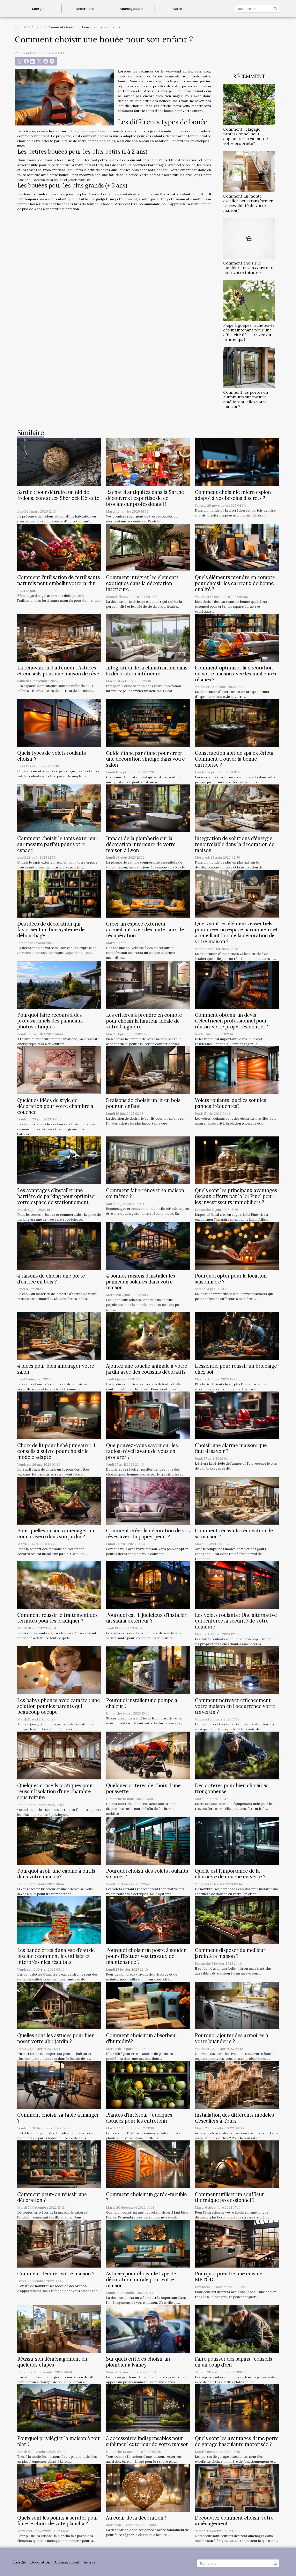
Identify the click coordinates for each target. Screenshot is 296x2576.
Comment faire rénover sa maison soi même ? (145, 1193)
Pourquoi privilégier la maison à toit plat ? (58, 2441)
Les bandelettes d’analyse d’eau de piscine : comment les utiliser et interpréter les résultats (56, 1956)
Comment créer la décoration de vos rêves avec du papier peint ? (148, 1533)
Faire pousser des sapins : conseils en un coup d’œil (233, 2362)
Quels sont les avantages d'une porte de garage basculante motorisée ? (237, 2441)
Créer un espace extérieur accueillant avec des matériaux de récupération (145, 930)
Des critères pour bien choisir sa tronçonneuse (232, 1788)
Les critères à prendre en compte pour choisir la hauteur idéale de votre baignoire (144, 1021)
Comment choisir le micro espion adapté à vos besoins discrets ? (233, 495)
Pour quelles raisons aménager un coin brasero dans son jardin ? (55, 1533)
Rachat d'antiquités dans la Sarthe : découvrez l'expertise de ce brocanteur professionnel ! (146, 498)
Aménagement (131, 9)
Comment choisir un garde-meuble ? (146, 2197)
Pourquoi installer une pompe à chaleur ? (141, 1703)
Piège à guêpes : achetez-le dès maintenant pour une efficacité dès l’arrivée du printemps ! (249, 332)
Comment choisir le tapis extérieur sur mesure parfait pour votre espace (57, 844)
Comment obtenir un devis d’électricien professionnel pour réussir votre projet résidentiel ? (231, 1021)
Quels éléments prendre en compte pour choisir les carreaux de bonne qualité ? (235, 583)
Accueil (20, 27)
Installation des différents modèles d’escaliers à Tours (234, 2118)
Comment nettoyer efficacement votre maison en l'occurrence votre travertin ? (235, 1706)
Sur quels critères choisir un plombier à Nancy (138, 2362)
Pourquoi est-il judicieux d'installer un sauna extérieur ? (146, 1618)
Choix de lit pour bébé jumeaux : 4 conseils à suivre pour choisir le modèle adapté (56, 1451)
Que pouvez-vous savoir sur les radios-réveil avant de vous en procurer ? (142, 1451)
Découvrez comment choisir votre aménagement (234, 2521)
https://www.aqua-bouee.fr (89, 131)
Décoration (85, 9)
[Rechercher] (257, 9)
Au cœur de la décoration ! (136, 2518)
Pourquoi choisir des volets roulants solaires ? (147, 1874)
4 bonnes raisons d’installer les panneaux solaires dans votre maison (140, 1282)
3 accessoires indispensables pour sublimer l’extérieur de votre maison (147, 2441)
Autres (178, 9)
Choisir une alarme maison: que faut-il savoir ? (231, 1448)
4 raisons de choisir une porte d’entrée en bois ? (51, 1279)
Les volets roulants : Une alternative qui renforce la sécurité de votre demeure (236, 1621)
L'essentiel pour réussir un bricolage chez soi (236, 1369)
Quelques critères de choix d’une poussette (143, 1788)
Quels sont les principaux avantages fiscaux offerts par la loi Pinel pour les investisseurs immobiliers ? (236, 1196)
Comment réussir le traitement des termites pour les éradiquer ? (57, 1618)
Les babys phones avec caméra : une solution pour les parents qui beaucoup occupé (58, 1706)
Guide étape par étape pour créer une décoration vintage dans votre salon (145, 759)
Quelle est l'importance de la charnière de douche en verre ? (230, 1874)
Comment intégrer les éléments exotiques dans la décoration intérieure (142, 583)
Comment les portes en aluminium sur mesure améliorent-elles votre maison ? (245, 399)
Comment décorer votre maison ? (55, 2273)
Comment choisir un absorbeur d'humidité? (141, 2038)
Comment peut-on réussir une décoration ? (52, 2197)
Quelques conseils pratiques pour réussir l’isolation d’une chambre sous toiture (55, 1791)
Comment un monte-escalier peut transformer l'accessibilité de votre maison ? (248, 203)
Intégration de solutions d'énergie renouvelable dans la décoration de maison (234, 844)
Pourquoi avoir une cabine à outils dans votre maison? (56, 1874)
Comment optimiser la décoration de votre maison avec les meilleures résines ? (235, 674)
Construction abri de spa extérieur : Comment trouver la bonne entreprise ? (235, 759)
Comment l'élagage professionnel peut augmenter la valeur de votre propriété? (245, 136)
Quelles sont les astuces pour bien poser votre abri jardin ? (56, 2038)
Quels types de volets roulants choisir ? (51, 756)
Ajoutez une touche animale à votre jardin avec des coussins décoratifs (146, 1369)
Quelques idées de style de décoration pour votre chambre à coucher (55, 1106)
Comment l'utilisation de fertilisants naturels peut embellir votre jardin (58, 580)
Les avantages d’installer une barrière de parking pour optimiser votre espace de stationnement (56, 1196)
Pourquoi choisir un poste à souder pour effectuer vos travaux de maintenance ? (146, 1956)
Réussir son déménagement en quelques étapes (52, 2362)
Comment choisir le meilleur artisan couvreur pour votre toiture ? (248, 268)
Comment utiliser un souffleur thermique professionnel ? (229, 2197)
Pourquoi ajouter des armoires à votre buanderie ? (231, 2038)
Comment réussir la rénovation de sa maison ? (234, 1533)
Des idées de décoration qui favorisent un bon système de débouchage (51, 930)
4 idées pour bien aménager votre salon (55, 1369)
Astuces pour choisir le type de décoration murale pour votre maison (141, 2279)
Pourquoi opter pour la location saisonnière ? (231, 1279)
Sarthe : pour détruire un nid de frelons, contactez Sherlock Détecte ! (58, 498)
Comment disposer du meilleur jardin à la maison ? (230, 1953)
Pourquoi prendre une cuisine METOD (228, 2276)
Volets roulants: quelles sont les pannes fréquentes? (230, 1103)
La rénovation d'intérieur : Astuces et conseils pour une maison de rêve (58, 671)
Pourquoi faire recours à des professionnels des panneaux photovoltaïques (50, 1021)
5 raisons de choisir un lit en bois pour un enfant (143, 1103)
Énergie (38, 9)
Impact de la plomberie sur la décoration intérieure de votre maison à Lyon (141, 844)
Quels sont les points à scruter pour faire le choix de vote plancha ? (57, 2521)
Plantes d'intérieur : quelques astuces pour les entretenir (139, 2118)
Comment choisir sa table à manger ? (58, 2118)
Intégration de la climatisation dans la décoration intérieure (146, 671)
